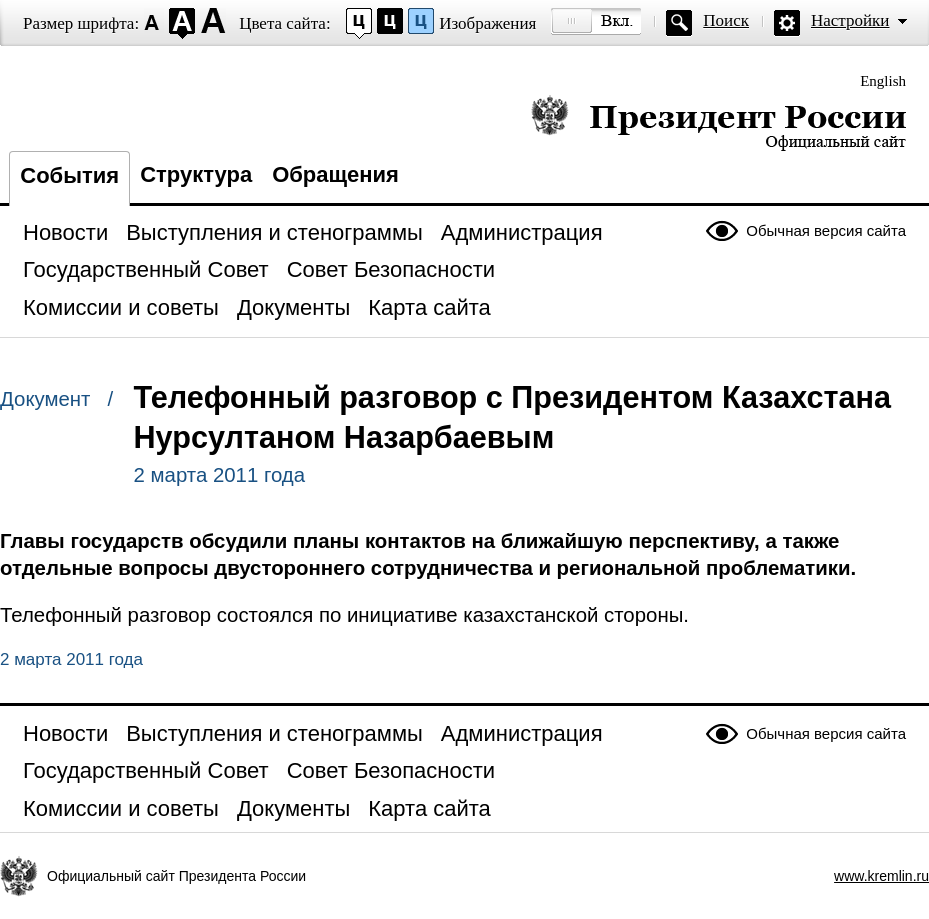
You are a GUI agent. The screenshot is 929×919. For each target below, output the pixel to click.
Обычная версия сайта (826, 230)
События (69, 175)
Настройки (850, 20)
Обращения (335, 174)
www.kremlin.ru (881, 876)
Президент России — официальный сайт (718, 122)
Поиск (726, 20)
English (883, 81)
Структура (196, 174)
